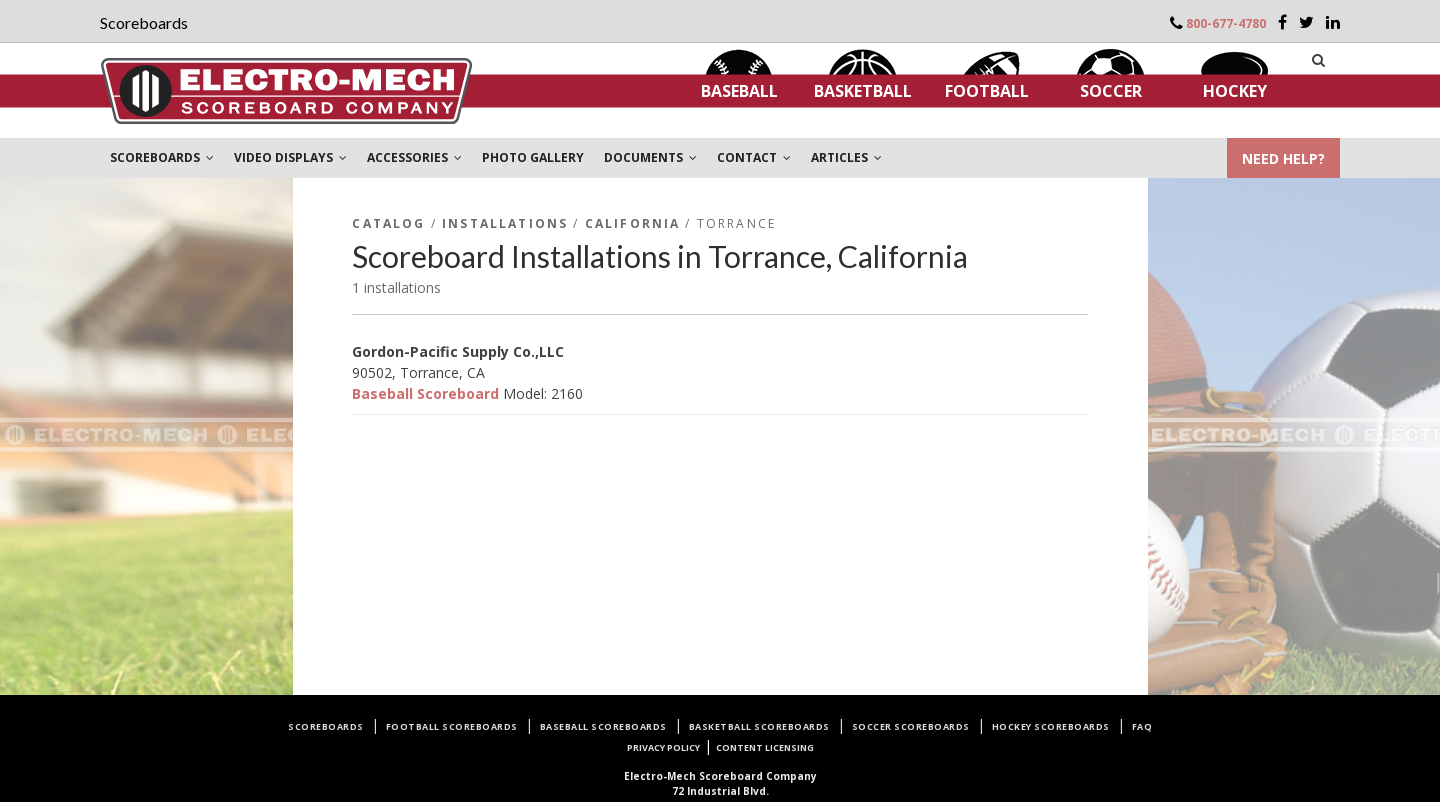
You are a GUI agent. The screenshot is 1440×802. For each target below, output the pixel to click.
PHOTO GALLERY (533, 157)
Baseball (739, 91)
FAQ (1142, 726)
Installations (505, 223)
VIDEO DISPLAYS (290, 157)
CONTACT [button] (754, 157)
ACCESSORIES (414, 157)
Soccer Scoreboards (911, 726)
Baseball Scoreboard (425, 393)
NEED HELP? (1283, 158)
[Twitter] (1306, 22)
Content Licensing (765, 747)
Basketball (863, 91)
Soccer (1111, 91)
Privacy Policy (663, 747)
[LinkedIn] (1333, 22)
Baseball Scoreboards (603, 726)
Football (987, 91)
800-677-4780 (1226, 23)
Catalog (388, 223)
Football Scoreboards (452, 726)
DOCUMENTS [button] (650, 157)
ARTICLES (846, 157)
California (633, 223)
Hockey (1235, 91)
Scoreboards (326, 726)
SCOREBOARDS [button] (162, 157)
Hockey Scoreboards (1051, 726)
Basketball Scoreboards (759, 726)
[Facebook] (1282, 22)
